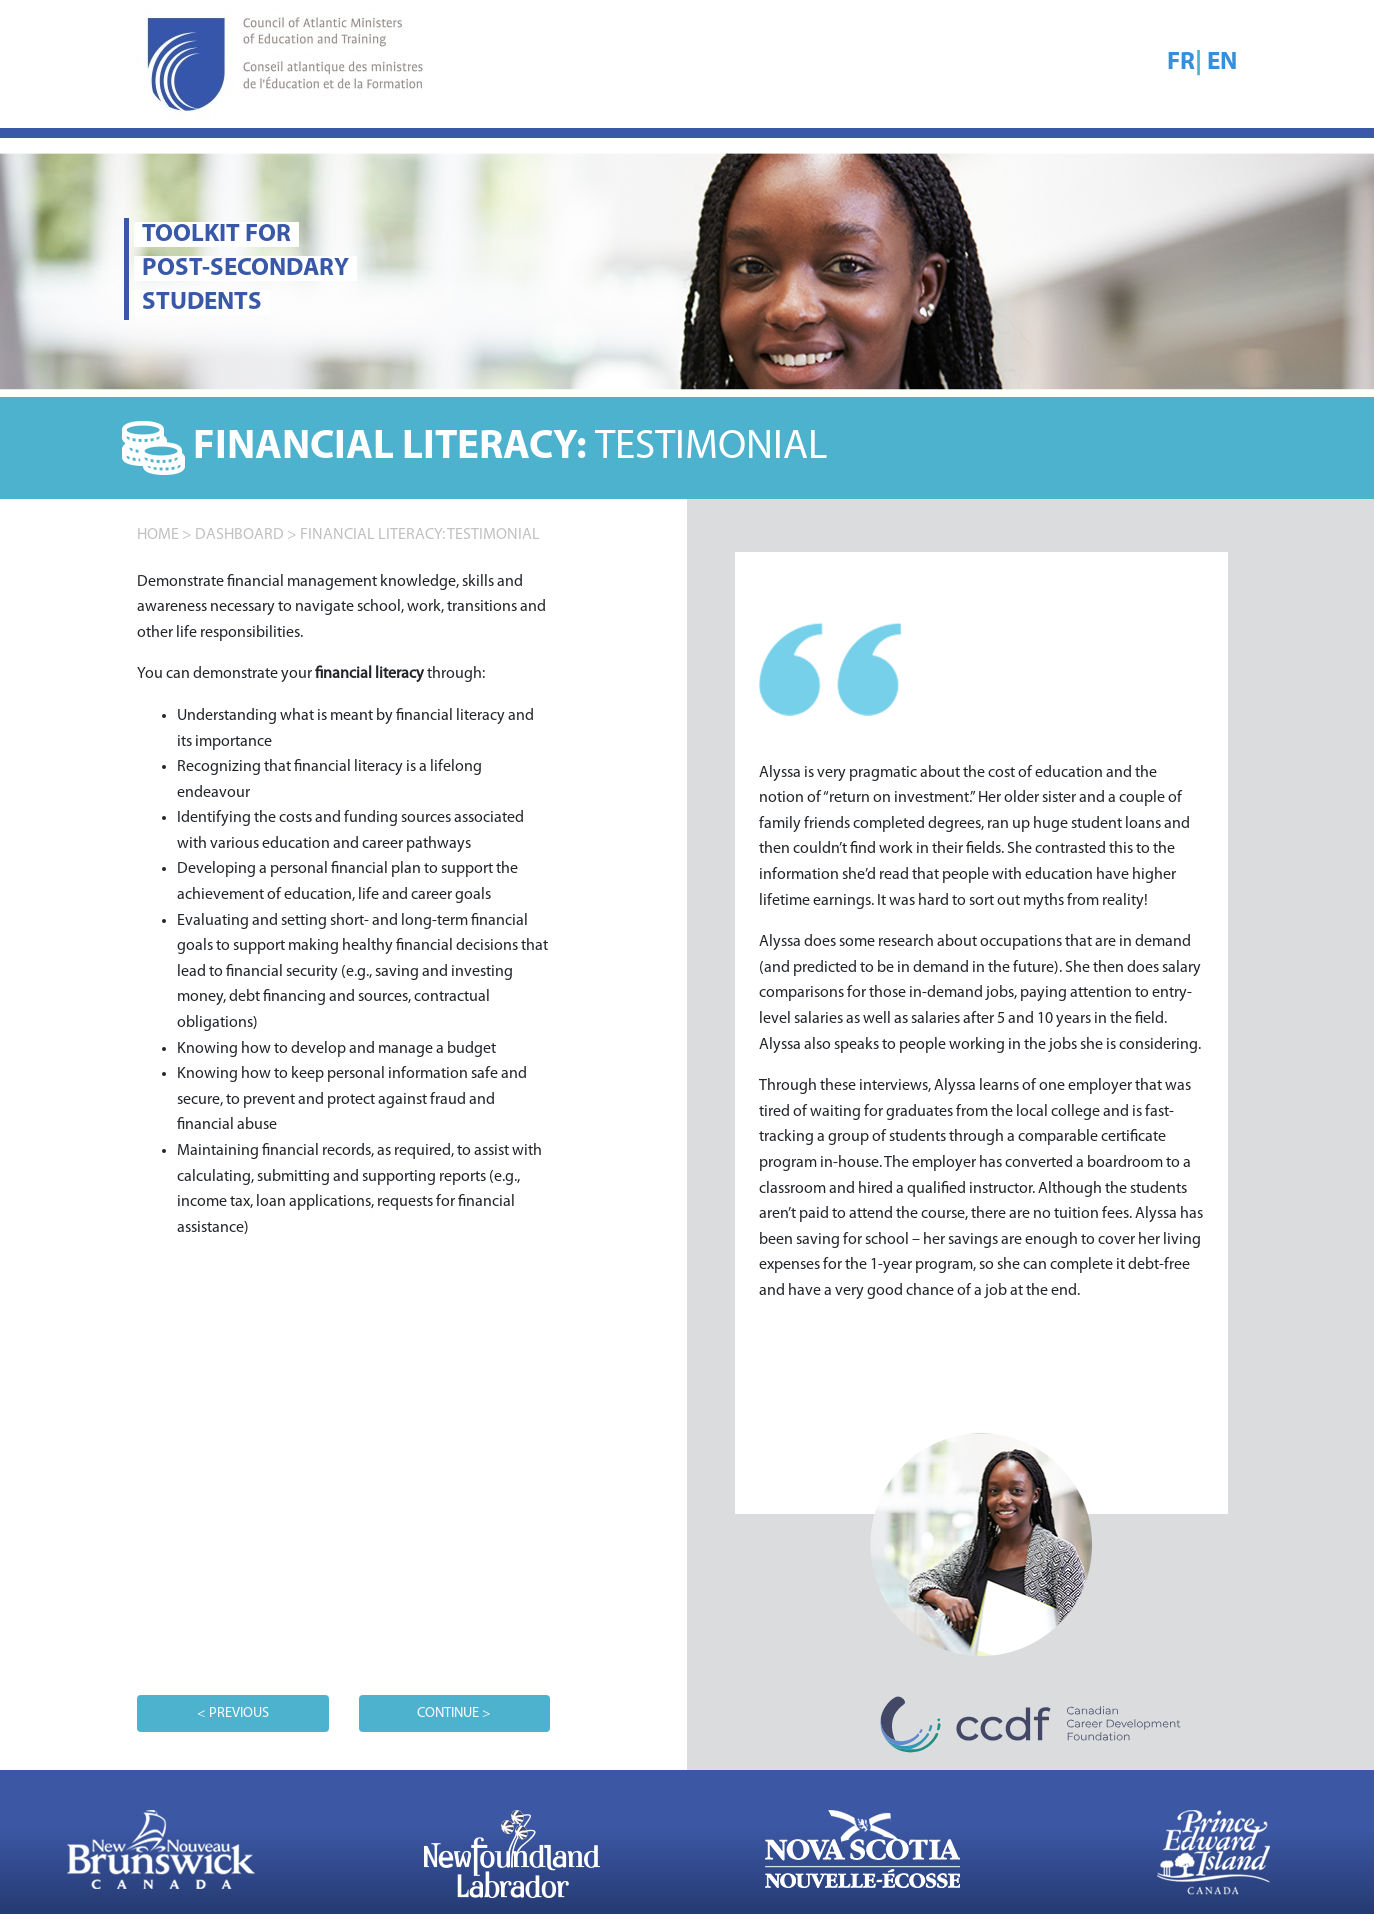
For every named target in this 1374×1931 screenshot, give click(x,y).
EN (1222, 62)
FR (1181, 62)
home (158, 535)
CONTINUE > (454, 1713)
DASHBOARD (239, 535)
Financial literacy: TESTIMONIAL (420, 535)
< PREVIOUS (233, 1713)
